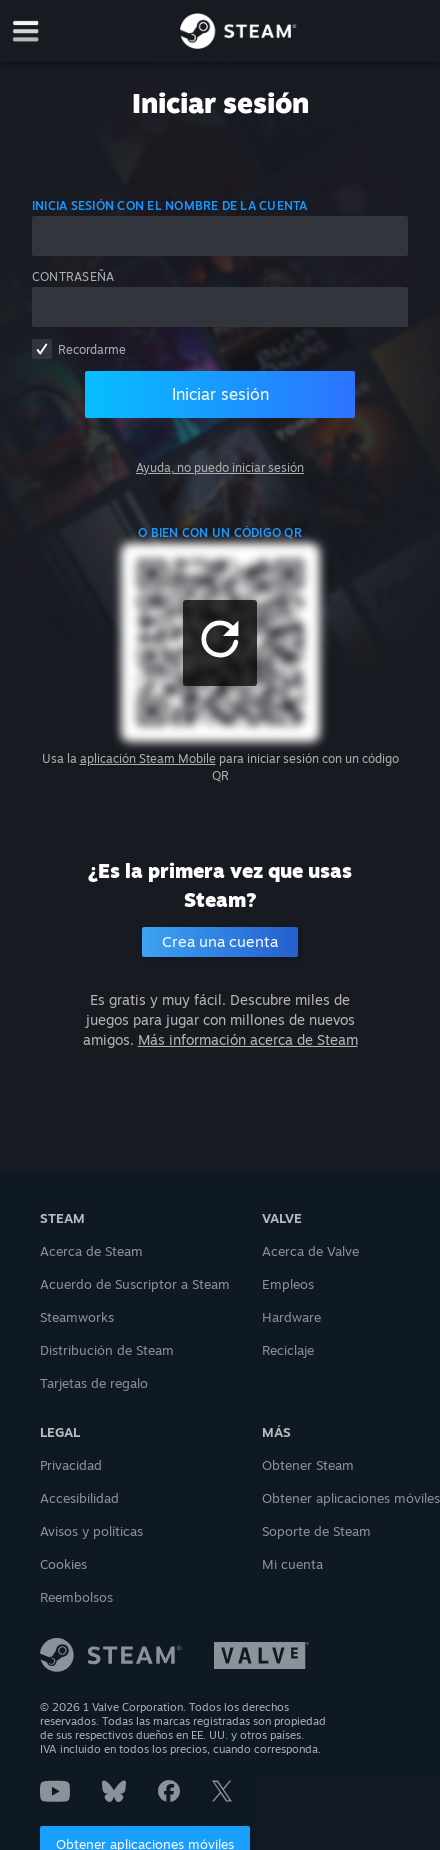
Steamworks (77, 1317)
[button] (220, 643)
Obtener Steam (308, 1465)
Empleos (288, 1284)
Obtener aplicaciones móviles (351, 1498)
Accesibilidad (79, 1498)
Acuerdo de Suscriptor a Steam (135, 1284)
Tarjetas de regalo (94, 1383)
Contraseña (73, 276)
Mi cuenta (292, 1564)
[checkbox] (42, 349)
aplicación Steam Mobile (148, 758)
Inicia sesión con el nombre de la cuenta (170, 205)
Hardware (291, 1317)
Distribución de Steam (107, 1350)
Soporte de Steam (316, 1531)
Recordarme (92, 349)
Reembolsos (76, 1597)
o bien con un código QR (220, 532)
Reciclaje (288, 1350)
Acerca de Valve (310, 1251)
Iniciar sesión (220, 394)
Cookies (63, 1564)
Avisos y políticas (91, 1531)
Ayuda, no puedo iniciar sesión (220, 467)
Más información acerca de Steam (248, 1039)
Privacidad (71, 1465)
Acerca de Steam (91, 1251)
